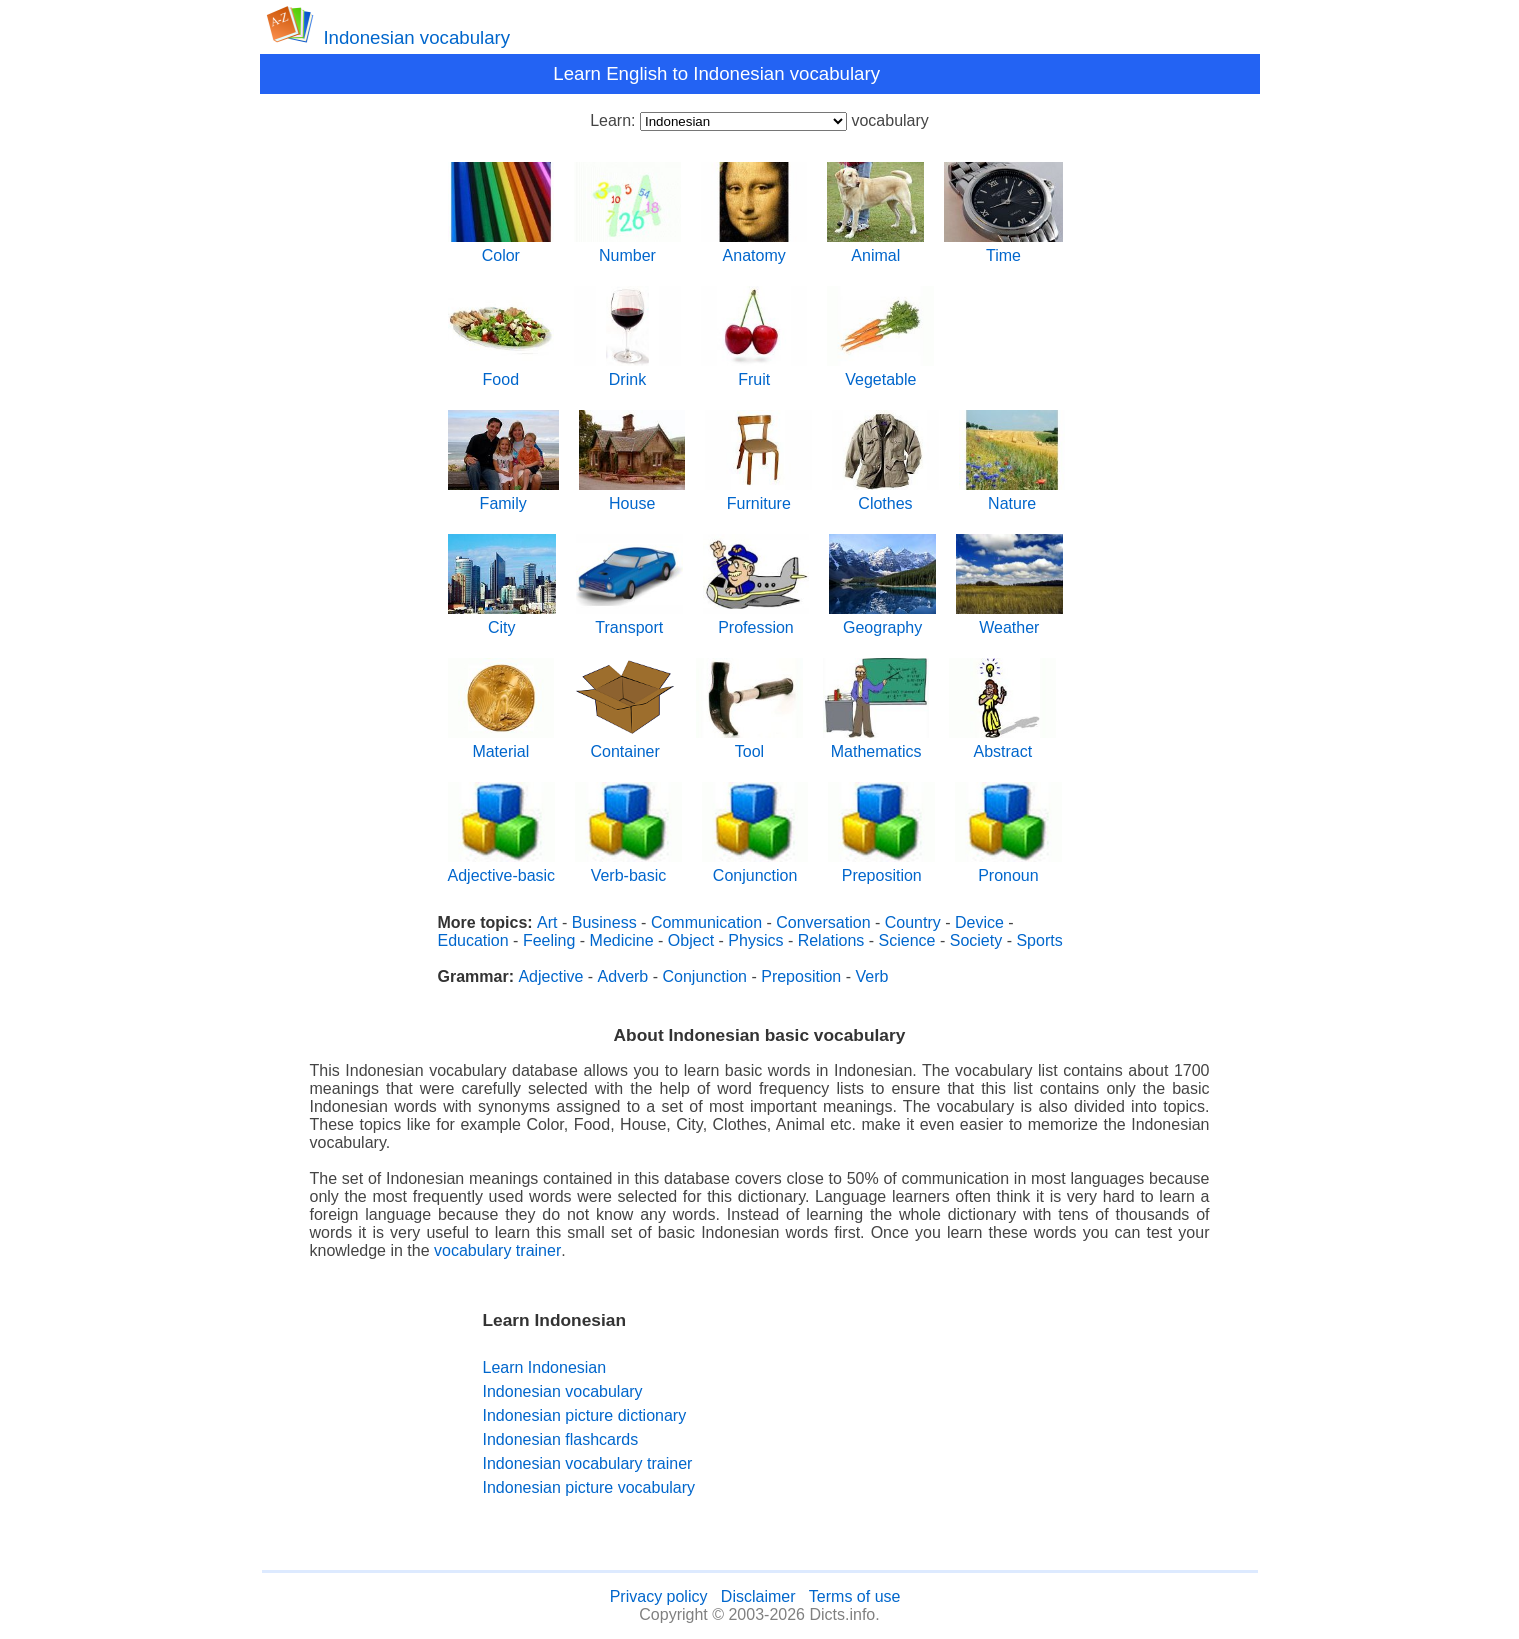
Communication (706, 922)
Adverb (623, 976)
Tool (749, 744)
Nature (1012, 496)
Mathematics (876, 744)
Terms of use (855, 1596)
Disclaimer (758, 1596)
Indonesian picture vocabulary (589, 1487)
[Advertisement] (887, 1404)
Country (913, 922)
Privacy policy (659, 1596)
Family (503, 496)
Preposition (881, 868)
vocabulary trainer (497, 1250)
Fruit (754, 372)
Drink (627, 372)
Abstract (1002, 744)
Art (547, 922)
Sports (1039, 940)
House (632, 496)
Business (604, 922)
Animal (875, 248)
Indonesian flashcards (561, 1439)
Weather (1009, 620)
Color (501, 248)
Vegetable (880, 372)
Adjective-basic (502, 868)
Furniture (758, 496)
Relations (831, 940)
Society (976, 940)
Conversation (823, 922)
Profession (756, 620)
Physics (755, 940)
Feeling (549, 940)
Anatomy (754, 248)
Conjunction (755, 868)
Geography (882, 620)
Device (979, 922)
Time (1003, 248)
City (502, 620)
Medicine (622, 940)
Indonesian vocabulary (416, 37)
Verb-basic (628, 868)
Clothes (885, 496)
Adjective (550, 976)
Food (501, 372)
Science (907, 940)
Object (691, 940)
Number (627, 248)
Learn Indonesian (545, 1367)
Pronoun (1008, 868)
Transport (629, 620)
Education (473, 940)
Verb (871, 976)
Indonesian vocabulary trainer (588, 1463)
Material (501, 744)
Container (625, 744)
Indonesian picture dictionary (585, 1415)
